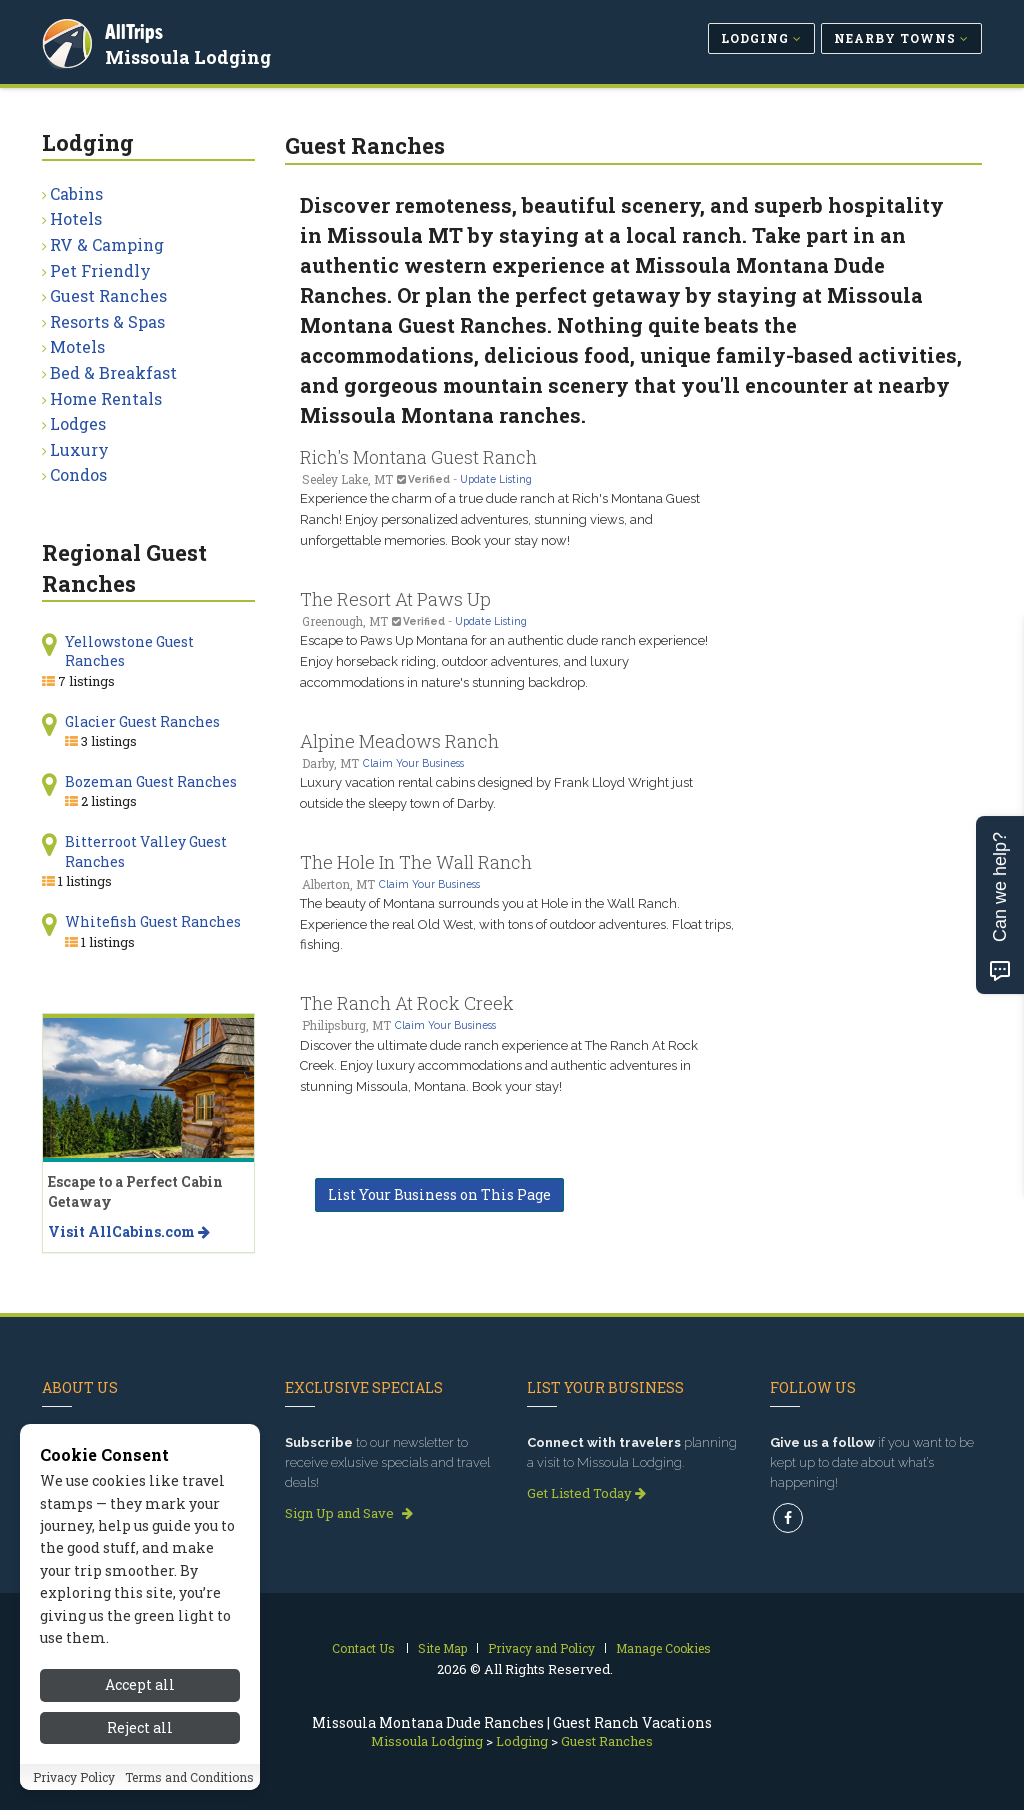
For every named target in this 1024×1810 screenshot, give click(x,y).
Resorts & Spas (107, 321)
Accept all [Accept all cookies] (140, 1684)
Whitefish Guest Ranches (153, 921)
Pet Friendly (100, 270)
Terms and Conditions (189, 1777)
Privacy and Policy (541, 1648)
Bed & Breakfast (113, 372)
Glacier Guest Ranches (142, 721)
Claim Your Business (413, 763)
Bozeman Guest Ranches (151, 781)
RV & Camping (107, 244)
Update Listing (496, 479)
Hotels (76, 218)
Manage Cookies (663, 1648)
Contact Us (363, 1648)
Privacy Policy (74, 1777)
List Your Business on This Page (439, 1194)
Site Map (442, 1648)
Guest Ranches (108, 295)
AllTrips (137, 28)
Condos (78, 474)
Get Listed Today (586, 1493)
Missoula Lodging (191, 54)
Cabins (76, 193)
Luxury (79, 449)
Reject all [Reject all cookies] (140, 1727)
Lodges (78, 423)
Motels (77, 346)
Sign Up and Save (349, 1513)
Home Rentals (106, 398)
